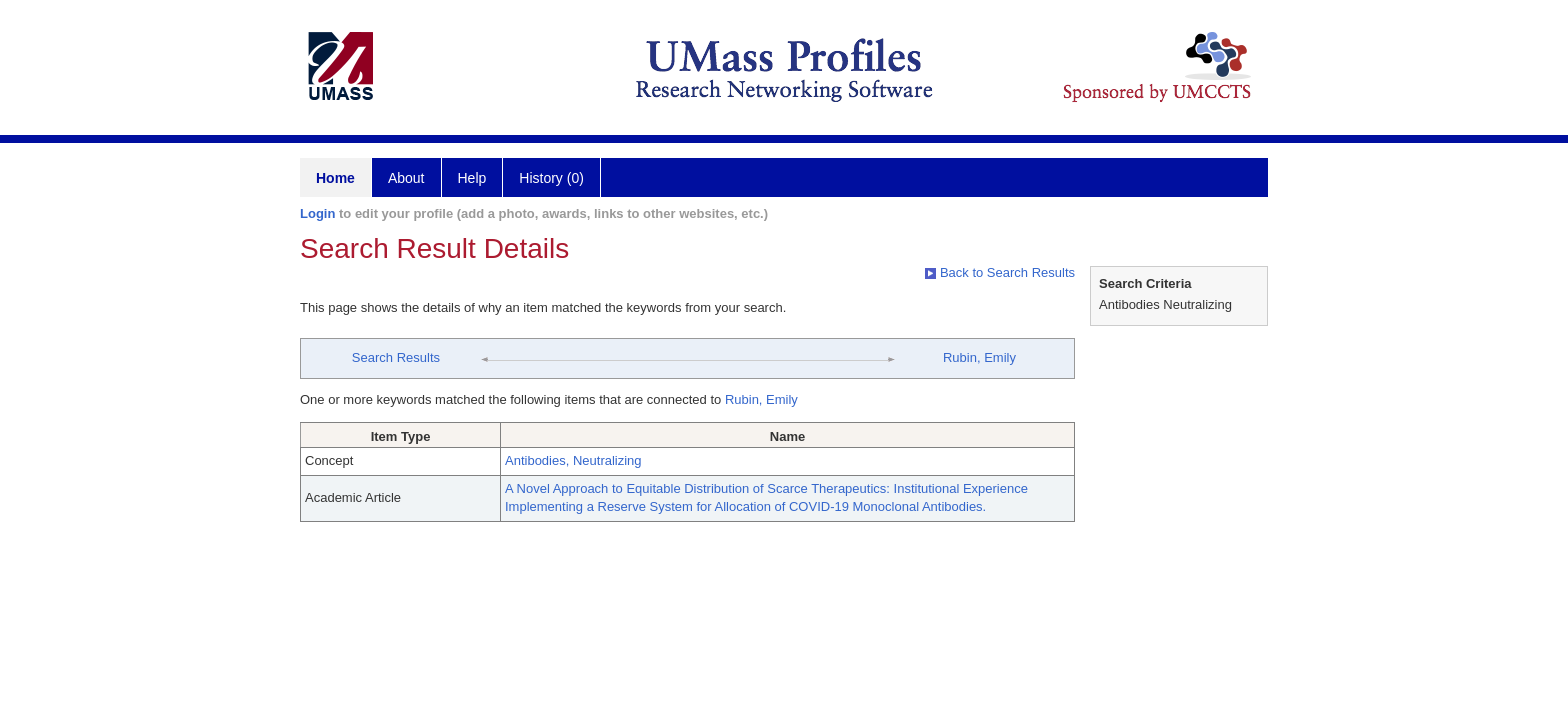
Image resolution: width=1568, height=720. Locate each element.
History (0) (551, 178)
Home (335, 178)
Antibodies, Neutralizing (573, 460)
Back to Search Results (1000, 272)
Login (317, 213)
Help (472, 178)
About (406, 178)
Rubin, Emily (979, 357)
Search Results (396, 357)
